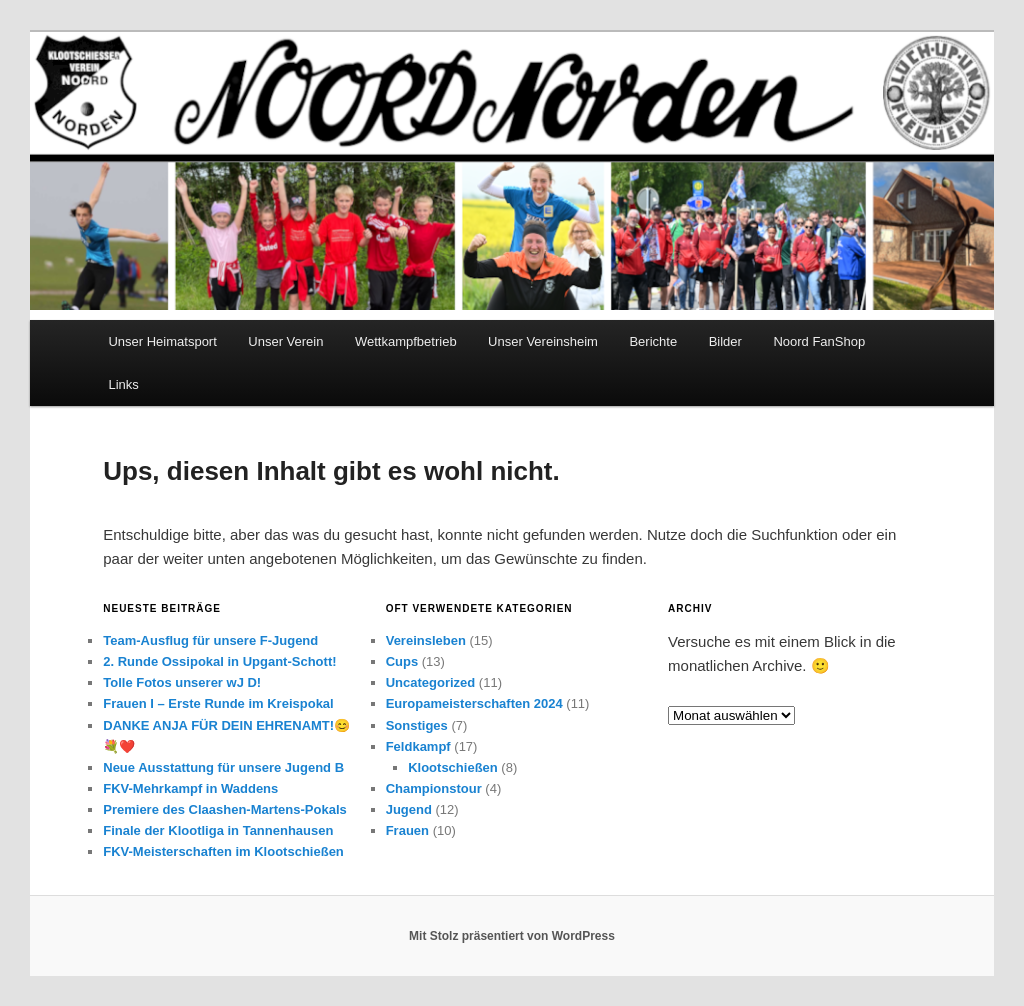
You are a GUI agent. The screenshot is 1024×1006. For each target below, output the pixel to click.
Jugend (409, 809)
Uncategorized (431, 682)
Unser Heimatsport (162, 341)
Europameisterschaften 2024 (474, 703)
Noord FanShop (819, 341)
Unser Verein (285, 341)
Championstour (434, 788)
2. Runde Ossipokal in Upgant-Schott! (219, 661)
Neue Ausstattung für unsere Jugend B (223, 767)
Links (123, 384)
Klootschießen (453, 767)
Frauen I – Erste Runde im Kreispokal (218, 703)
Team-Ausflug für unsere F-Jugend (210, 640)
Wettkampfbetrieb (406, 341)
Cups (402, 661)
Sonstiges (417, 725)
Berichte (653, 341)
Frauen (407, 830)
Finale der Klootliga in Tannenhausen (218, 830)
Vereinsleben (426, 640)
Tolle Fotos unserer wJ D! (182, 682)
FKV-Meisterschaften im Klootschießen (223, 851)
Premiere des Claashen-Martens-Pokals (225, 809)
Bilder (725, 341)
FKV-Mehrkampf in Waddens (190, 788)
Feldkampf (418, 746)
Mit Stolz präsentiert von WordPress (512, 936)
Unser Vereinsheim (543, 341)
